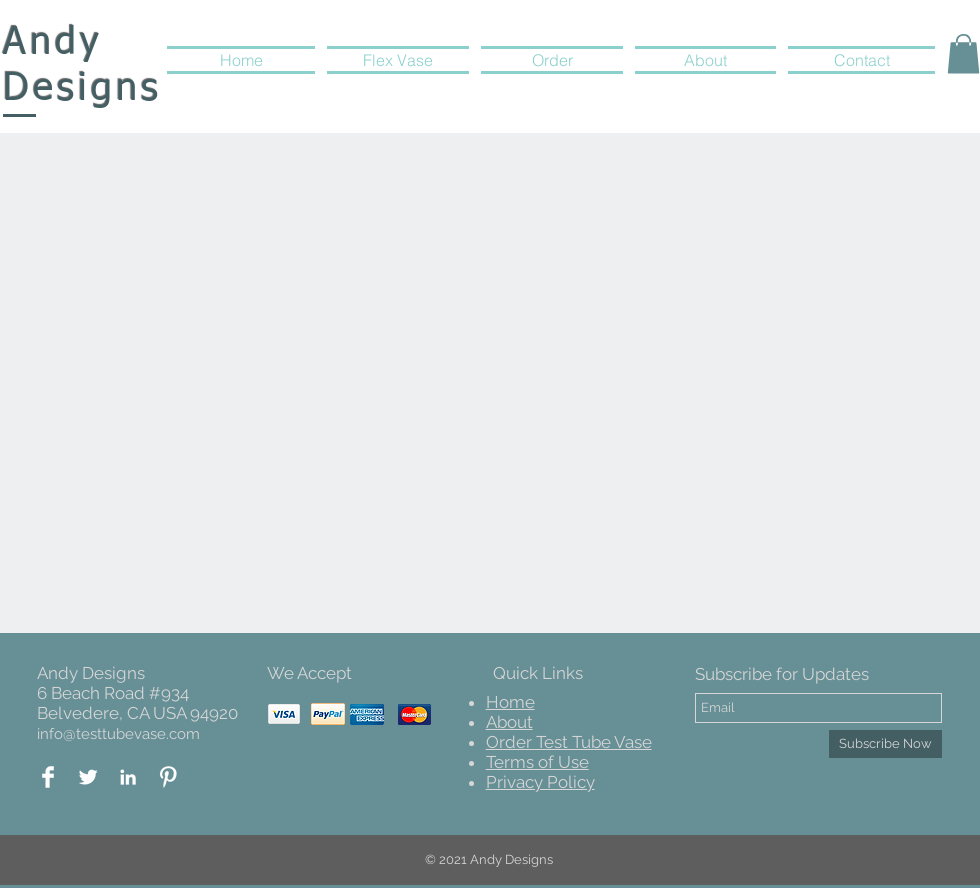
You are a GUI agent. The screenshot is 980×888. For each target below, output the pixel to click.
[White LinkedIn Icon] (128, 777)
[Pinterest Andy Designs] (168, 777)
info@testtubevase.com (118, 734)
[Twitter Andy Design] (88, 777)
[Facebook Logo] (48, 777)
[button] (963, 53)
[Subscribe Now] (885, 744)
